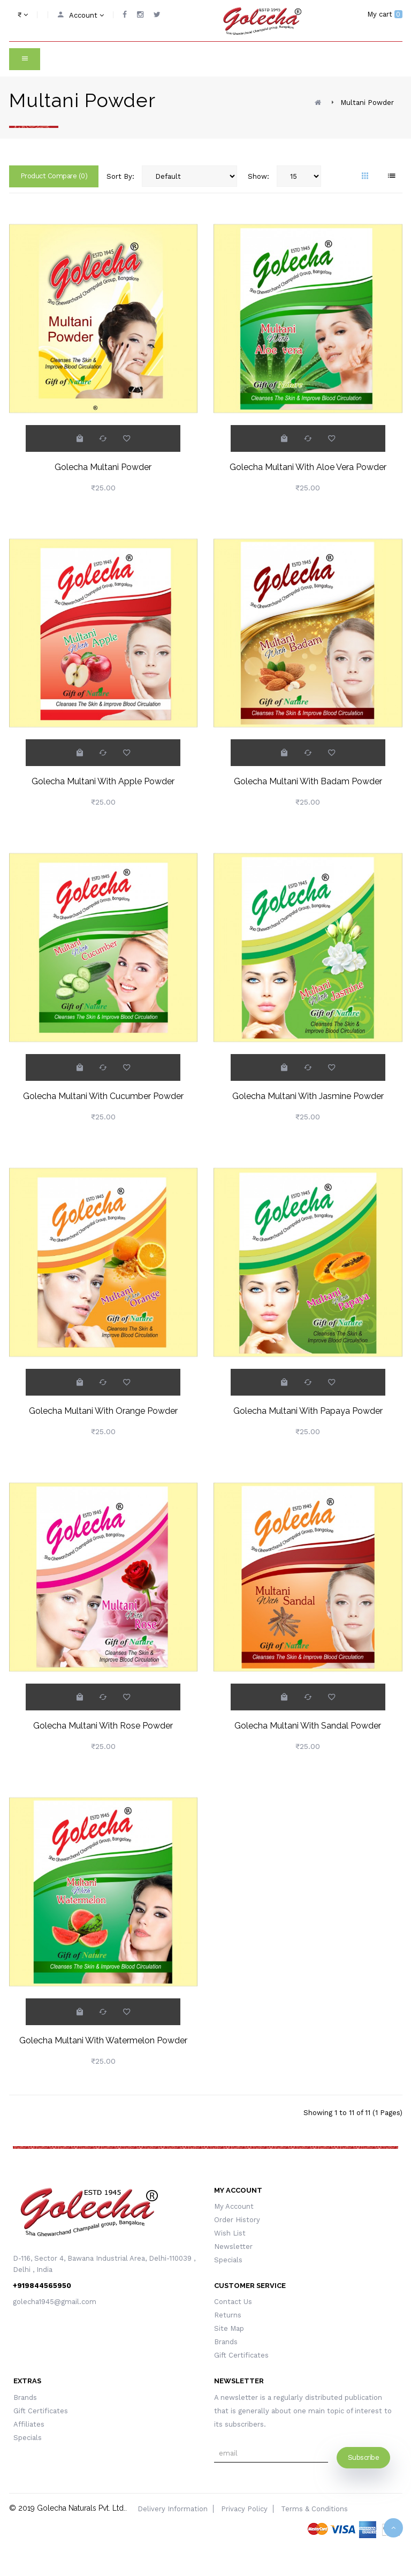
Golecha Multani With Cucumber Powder (103, 1096)
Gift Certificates (241, 2355)
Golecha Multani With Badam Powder (308, 781)
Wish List (230, 2233)
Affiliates (28, 2424)
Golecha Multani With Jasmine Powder (308, 1096)
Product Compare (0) (54, 176)
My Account (234, 2206)
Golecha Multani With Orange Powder (103, 1411)
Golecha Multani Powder (103, 467)
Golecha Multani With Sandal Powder (307, 1726)
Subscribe (363, 2457)
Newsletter (233, 2246)
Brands (226, 2342)
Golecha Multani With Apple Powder (103, 781)
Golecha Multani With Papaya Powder (308, 1411)
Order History (237, 2220)
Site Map (229, 2328)
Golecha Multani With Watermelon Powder (103, 2040)
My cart (384, 14)
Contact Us (233, 2302)
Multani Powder (367, 103)
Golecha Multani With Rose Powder (103, 1726)
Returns (227, 2315)
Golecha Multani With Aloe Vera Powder (308, 467)
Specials (228, 2260)
